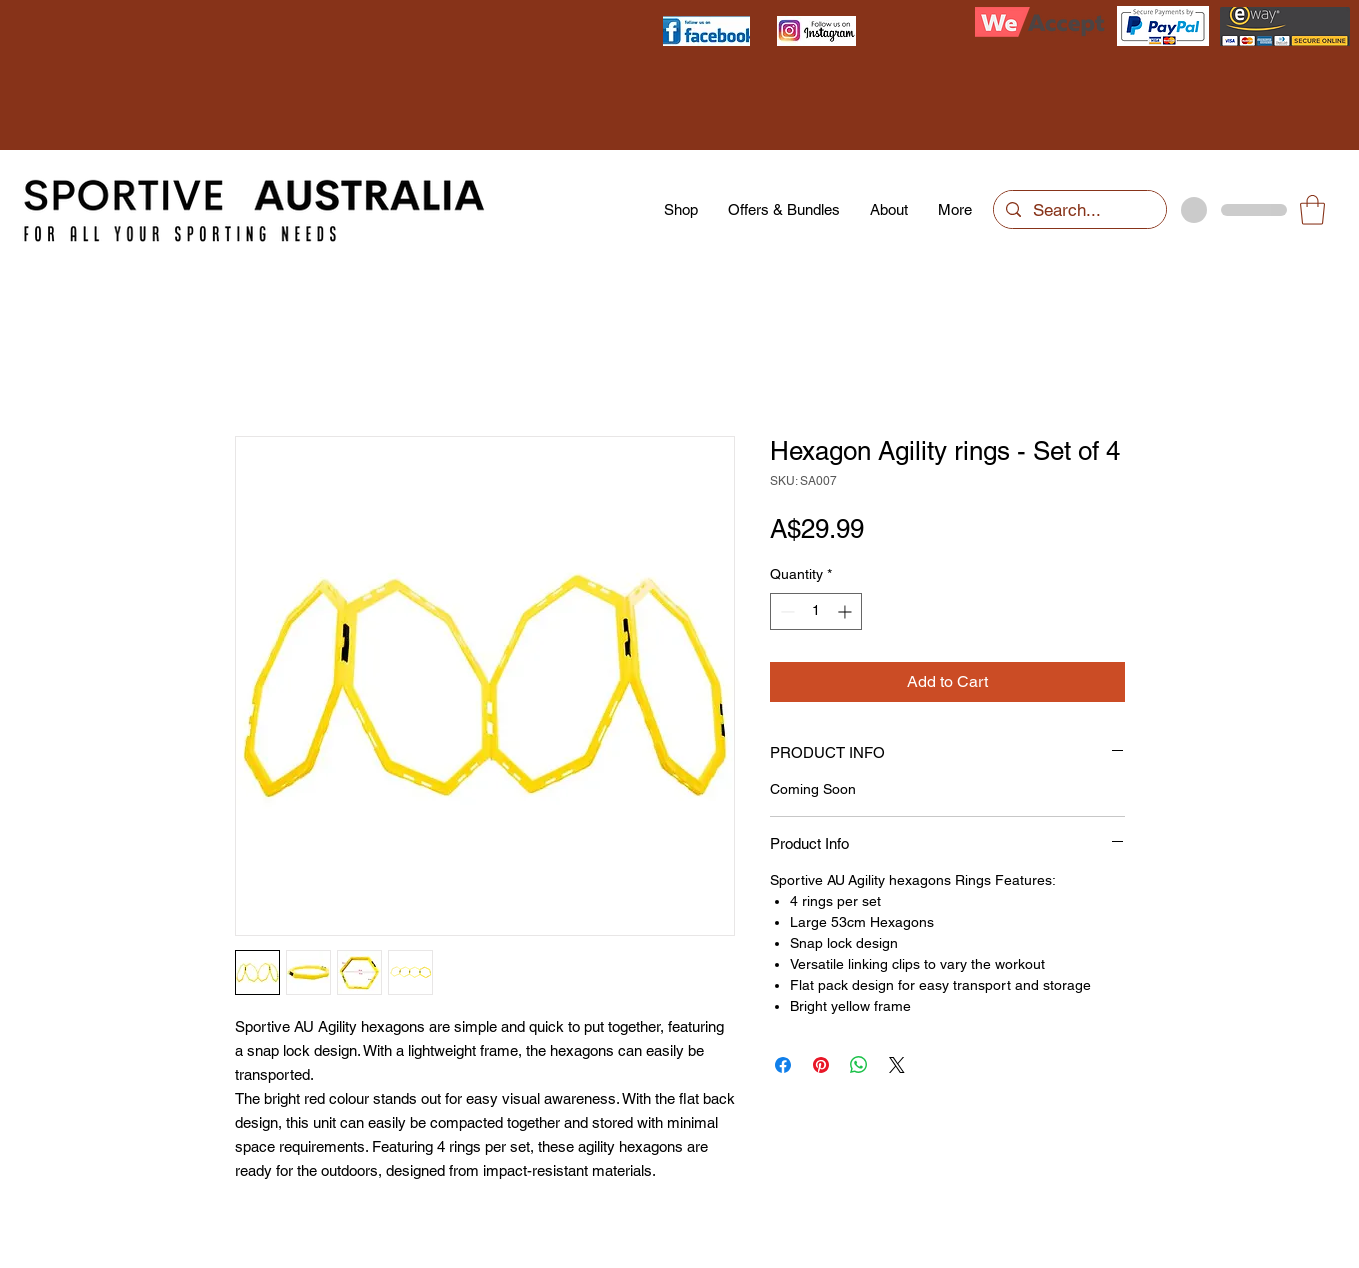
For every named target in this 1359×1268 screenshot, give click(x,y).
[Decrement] (785, 611)
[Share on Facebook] (783, 1065)
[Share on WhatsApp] (859, 1065)
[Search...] (1078, 211)
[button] (1312, 210)
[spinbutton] (816, 611)
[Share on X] (897, 1065)
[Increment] (846, 611)
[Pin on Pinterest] (821, 1065)
